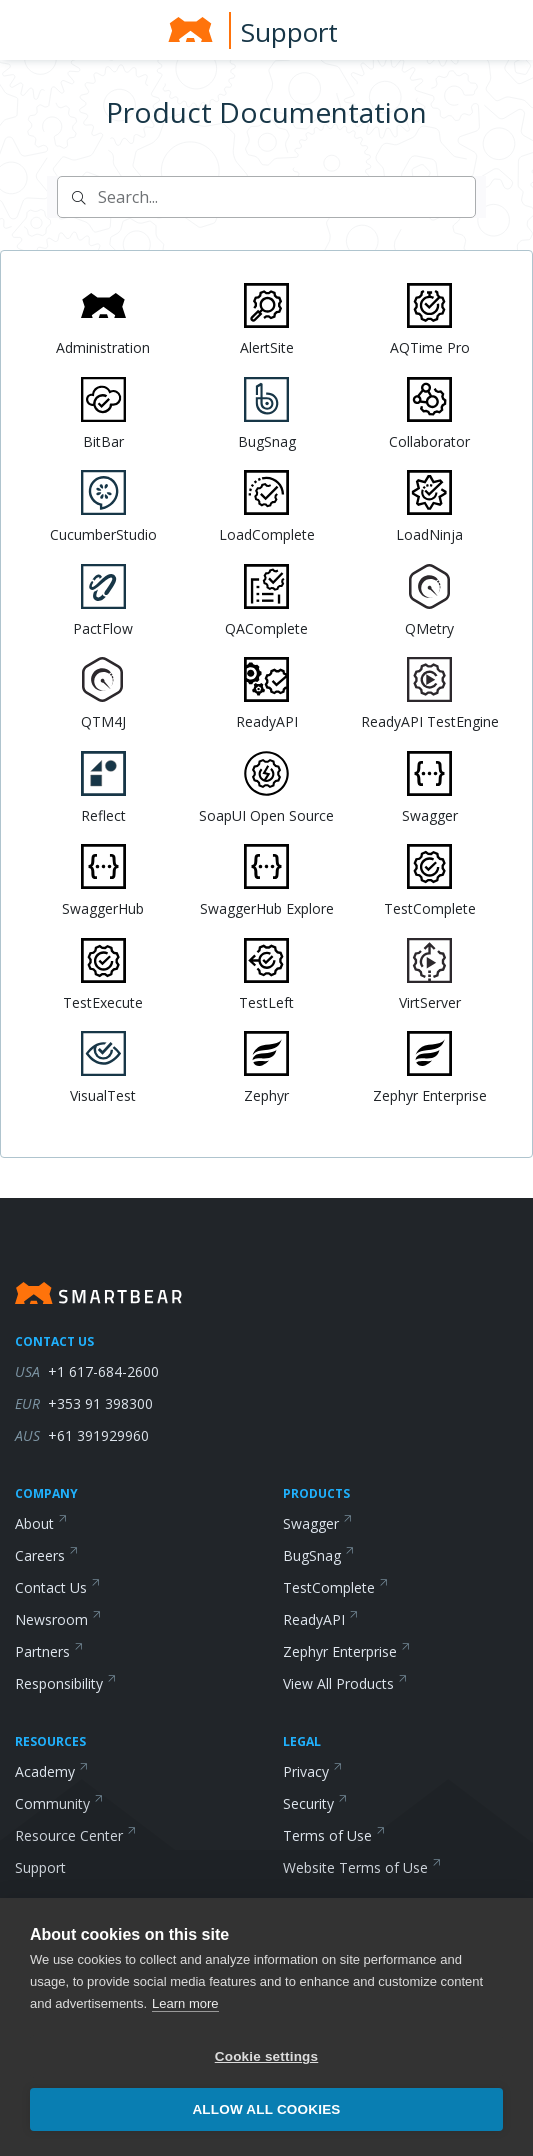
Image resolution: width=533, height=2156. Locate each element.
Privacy (313, 1771)
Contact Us (58, 1587)
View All (345, 1683)
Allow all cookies (266, 2109)
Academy (52, 1771)
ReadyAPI (321, 1619)
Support (289, 32)
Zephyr (347, 1651)
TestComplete (336, 1587)
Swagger (318, 1523)
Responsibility (66, 1683)
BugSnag (319, 1555)
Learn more (185, 2003)
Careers (47, 1555)
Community (59, 1803)
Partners (49, 1651)
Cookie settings (267, 2056)
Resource (76, 1835)
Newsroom (58, 1619)
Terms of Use (334, 1835)
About (41, 1523)
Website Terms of (362, 1867)
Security (315, 1803)
